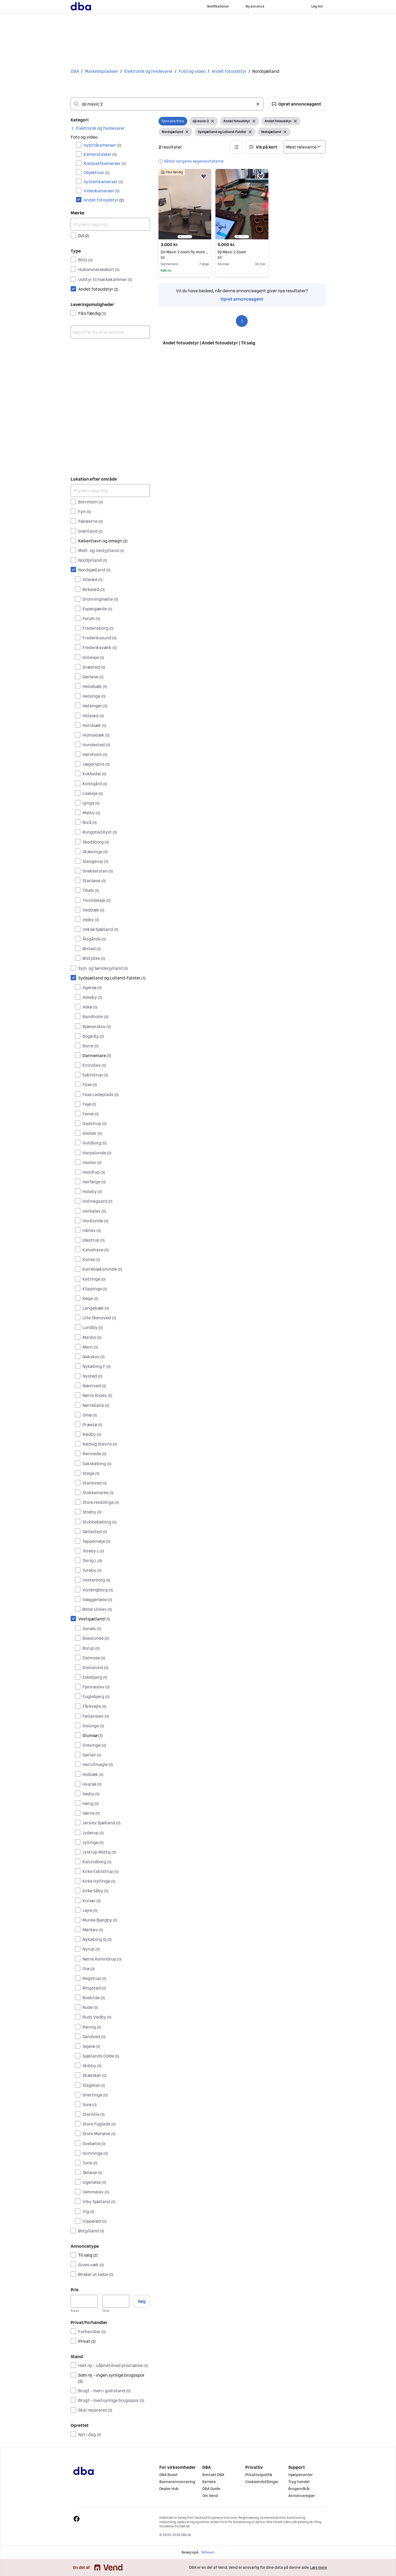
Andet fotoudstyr (228, 71)
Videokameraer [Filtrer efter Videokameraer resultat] (102, 191)
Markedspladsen (101, 71)
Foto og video (192, 71)
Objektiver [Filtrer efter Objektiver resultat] (97, 172)
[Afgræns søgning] (110, 224)
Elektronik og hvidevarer (148, 71)
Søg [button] (142, 2301)
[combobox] (167, 104)
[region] (185, 204)
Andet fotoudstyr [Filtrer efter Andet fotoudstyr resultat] (104, 200)
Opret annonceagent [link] (242, 299)
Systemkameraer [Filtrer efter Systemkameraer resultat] (103, 181)
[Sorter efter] (304, 146)
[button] (296, 104)
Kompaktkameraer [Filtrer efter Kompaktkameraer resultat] (105, 163)
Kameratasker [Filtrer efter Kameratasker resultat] (100, 154)
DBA (75, 71)
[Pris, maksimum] (115, 2301)
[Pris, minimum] (84, 2301)
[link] (98, 128)
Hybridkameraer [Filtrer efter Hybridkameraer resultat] (102, 145)
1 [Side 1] (242, 321)
